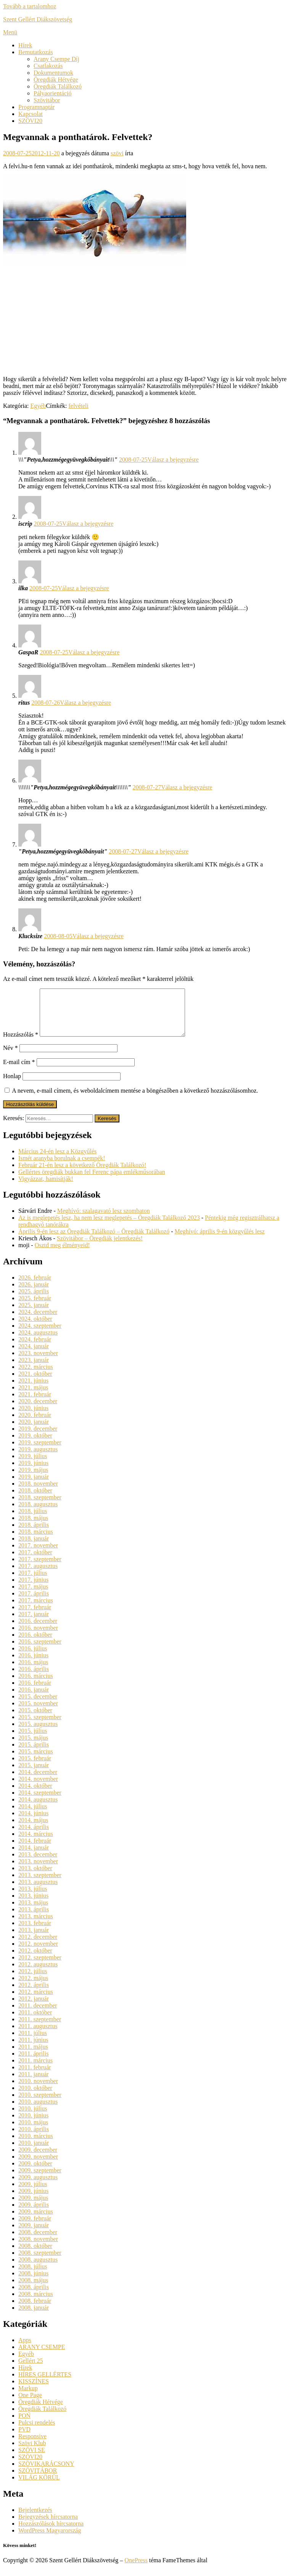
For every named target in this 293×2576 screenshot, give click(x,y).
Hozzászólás (20, 1043)
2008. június (33, 2282)
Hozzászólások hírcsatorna (51, 2532)
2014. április (33, 1836)
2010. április (33, 2138)
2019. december (37, 1438)
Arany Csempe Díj (56, 59)
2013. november (38, 1870)
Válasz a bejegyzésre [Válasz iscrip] (87, 523)
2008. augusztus (38, 2268)
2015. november (38, 1712)
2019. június (33, 1472)
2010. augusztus (38, 2110)
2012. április (33, 1994)
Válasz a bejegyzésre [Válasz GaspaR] (93, 652)
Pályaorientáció (53, 93)
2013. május (33, 1911)
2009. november (38, 2165)
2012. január (33, 2007)
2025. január (33, 1314)
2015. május (33, 1747)
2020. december (37, 1410)
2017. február (34, 1616)
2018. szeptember (39, 1506)
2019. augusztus (38, 1458)
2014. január (33, 1856)
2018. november (38, 1492)
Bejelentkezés (35, 2519)
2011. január (33, 2083)
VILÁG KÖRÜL (39, 2486)
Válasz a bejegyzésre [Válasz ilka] (83, 588)
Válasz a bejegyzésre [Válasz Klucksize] (98, 936)
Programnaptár (36, 107)
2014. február (34, 1850)
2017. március (35, 1609)
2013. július (32, 1898)
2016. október (35, 1644)
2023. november (38, 1362)
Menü (10, 32)
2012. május (33, 1987)
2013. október (35, 1877)
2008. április (33, 2296)
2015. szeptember (39, 1726)
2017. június (33, 1589)
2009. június (33, 2200)
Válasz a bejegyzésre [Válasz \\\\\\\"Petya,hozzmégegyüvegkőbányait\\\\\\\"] (186, 787)
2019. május (33, 1479)
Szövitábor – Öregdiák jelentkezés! (100, 1247)
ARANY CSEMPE (41, 2356)
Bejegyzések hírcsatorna (48, 2526)
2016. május (33, 1671)
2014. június (33, 1822)
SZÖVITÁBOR (37, 2479)
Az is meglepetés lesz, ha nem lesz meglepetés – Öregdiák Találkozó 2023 (109, 1227)
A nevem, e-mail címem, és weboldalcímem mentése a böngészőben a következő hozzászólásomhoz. (135, 1099)
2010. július (32, 2117)
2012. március (35, 2001)
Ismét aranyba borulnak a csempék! (61, 1167)
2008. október (35, 2255)
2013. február (34, 1932)
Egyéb (38, 405)
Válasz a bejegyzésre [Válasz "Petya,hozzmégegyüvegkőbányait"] (162, 851)
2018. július (32, 1520)
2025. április (33, 1300)
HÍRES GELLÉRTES (44, 2383)
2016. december (37, 1630)
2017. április (33, 1602)
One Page (30, 2404)
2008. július (32, 2275)
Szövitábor (47, 100)
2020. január (33, 1431)
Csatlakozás (48, 66)
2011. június (33, 2049)
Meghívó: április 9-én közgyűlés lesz (219, 1240)
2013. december (37, 1863)
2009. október (35, 2172)
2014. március (35, 1843)
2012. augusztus (38, 1973)
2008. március (35, 2303)
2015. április (33, 1753)
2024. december (37, 1321)
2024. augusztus (38, 1341)
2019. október (35, 1444)
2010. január (33, 2152)
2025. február (34, 1307)
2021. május (33, 1396)
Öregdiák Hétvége (56, 79)
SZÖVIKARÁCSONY (46, 2473)
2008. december (37, 2241)
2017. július (32, 1582)
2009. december (37, 2159)
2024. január (33, 1355)
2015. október (35, 1719)
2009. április (33, 2214)
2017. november (38, 1554)
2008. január (33, 2317)
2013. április (33, 1918)
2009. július (32, 2193)
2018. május (33, 1527)
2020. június (33, 1417)
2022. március (35, 1376)
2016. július (32, 1657)
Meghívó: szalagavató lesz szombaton (103, 1220)
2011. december (37, 2014)
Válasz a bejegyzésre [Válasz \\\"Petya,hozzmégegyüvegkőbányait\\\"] (173, 459)
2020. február (34, 1424)
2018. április (33, 1534)
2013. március (35, 1925)
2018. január (33, 1547)
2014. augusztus (38, 1808)
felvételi (79, 405)
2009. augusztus (38, 2186)
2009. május (33, 2207)
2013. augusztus (38, 1891)
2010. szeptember (39, 2104)
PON (24, 2424)
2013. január (33, 1939)
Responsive (32, 2445)
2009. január (33, 2234)
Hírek (25, 45)
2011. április (33, 2062)
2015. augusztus (38, 1733)
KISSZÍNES (33, 2390)
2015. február (34, 1767)
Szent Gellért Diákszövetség (37, 19)
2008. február (34, 2310)
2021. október (35, 1383)
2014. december (37, 1781)
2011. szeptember (39, 2028)
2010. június (33, 2124)
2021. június (33, 1389)
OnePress (135, 2569)
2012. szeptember (39, 1966)
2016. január (33, 1698)
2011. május (33, 2056)
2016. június (33, 1664)
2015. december (37, 1705)
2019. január (33, 1486)
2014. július (32, 1815)
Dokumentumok (53, 72)
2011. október (35, 2021)
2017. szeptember (39, 1568)
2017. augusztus (38, 1575)
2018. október (35, 1499)
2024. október (35, 1328)
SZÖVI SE (31, 2459)
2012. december (37, 1946)
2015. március (35, 1760)
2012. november (38, 1953)
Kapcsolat (30, 114)
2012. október (35, 1959)
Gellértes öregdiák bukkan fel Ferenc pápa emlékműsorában (91, 1181)
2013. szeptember (39, 1884)
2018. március (35, 1541)
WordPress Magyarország (49, 2539)
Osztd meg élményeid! (62, 1254)
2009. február (34, 2227)
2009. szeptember (39, 2179)
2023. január (33, 1369)
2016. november (38, 1637)
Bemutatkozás (35, 52)
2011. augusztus (38, 2035)
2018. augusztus (38, 1513)
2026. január (33, 1293)
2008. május (33, 2289)
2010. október (35, 2097)
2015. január (33, 1774)
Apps (24, 2349)
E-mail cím (19, 1071)
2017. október (35, 1561)
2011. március (35, 2069)
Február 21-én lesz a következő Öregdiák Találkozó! (82, 1174)
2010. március (35, 2145)
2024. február (34, 1348)
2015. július (32, 1740)
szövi (117, 153)
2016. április (33, 1678)
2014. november (38, 1788)
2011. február (34, 2076)
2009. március (35, 2220)
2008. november (38, 2248)
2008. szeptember (39, 2262)
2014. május (33, 1829)
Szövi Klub (32, 2452)
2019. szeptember (39, 1451)
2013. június (33, 1904)
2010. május (33, 2131)
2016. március (35, 1685)
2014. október (35, 1795)
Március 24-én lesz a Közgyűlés (57, 1160)
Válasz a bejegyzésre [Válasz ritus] (85, 702)
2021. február (34, 1403)
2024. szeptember (39, 1334)
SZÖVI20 (30, 121)
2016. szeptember (39, 1650)
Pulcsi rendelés (36, 2431)
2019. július (32, 1465)
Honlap (12, 1085)
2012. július (32, 1980)
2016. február (34, 1692)
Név (10, 1057)
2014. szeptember (39, 1801)
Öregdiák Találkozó (58, 86)
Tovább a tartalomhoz (29, 6)
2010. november (38, 2090)
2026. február (34, 1286)
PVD (24, 2438)
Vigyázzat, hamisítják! (45, 1188)
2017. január (33, 1623)
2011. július (32, 2042)
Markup (28, 2397)
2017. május (33, 1595)
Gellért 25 (30, 2370)
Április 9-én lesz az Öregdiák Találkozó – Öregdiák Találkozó (93, 1240)
